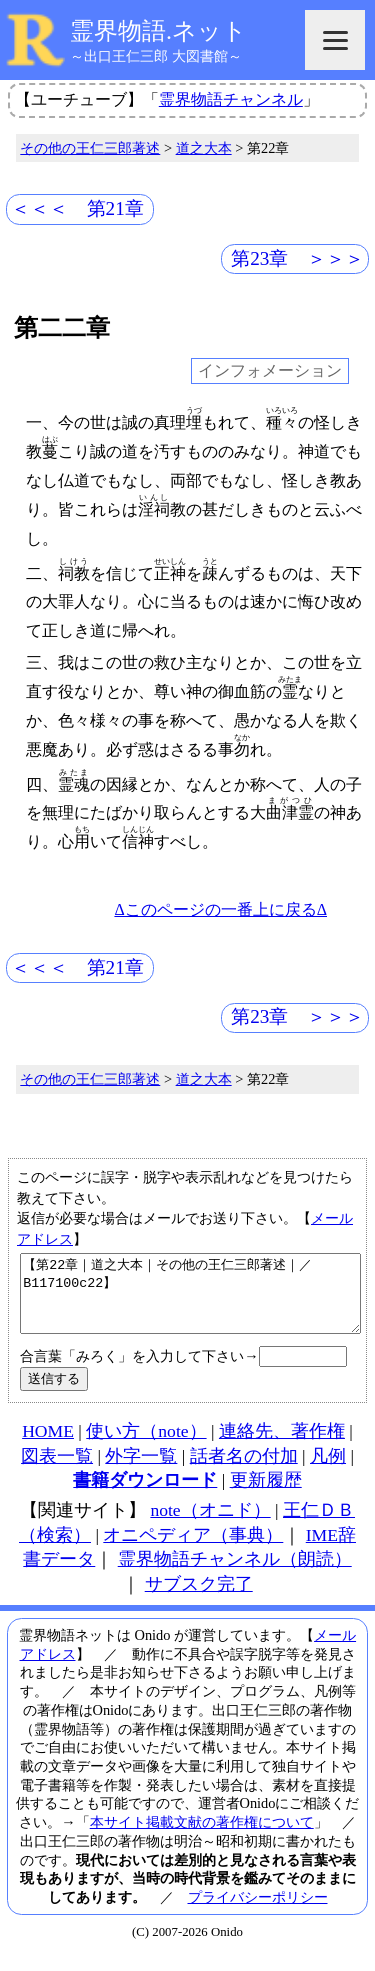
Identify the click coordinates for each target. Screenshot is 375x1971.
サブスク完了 (199, 1599)
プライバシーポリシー (258, 1912)
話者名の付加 (244, 1471)
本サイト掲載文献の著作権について (202, 1837)
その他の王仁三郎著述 (90, 148)
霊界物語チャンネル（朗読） (235, 1574)
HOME (48, 1446)
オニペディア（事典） (193, 1550)
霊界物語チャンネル (231, 99)
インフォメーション (270, 371)
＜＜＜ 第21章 (77, 208)
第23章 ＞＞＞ (297, 258)
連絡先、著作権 (282, 1446)
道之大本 (204, 148)
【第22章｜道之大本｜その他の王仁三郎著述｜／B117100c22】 (190, 1301)
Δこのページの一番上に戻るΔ (220, 909)
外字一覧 (141, 1471)
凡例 (328, 1471)
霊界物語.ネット (158, 31)
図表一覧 (57, 1471)
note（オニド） (210, 1525)
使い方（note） (146, 1446)
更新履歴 (266, 1495)
